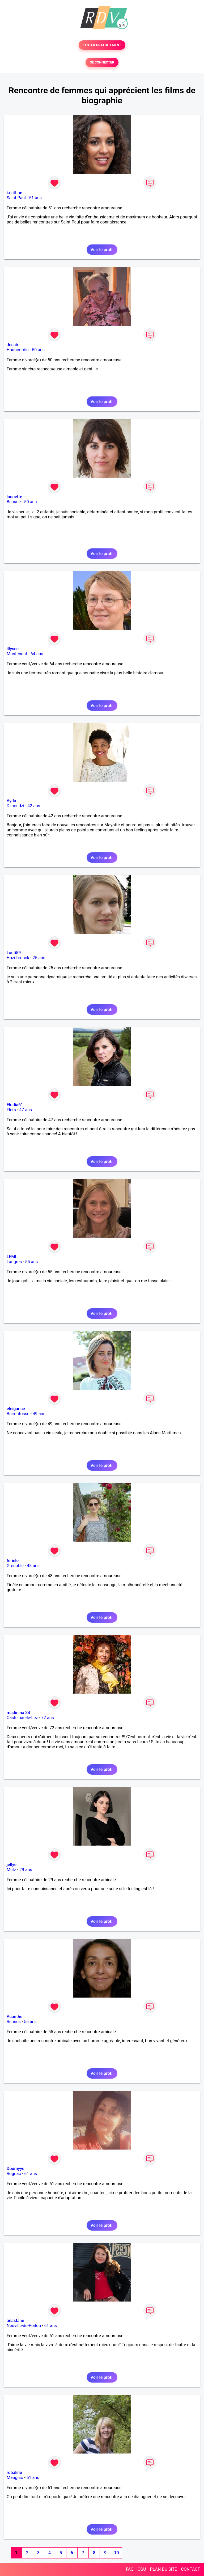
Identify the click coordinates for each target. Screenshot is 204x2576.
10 (116, 2552)
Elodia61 (15, 1104)
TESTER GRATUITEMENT (102, 45)
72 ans (47, 1717)
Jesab (12, 344)
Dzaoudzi (15, 805)
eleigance (16, 1408)
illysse (13, 648)
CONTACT (190, 2569)
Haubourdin (18, 349)
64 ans (37, 653)
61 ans (30, 2173)
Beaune (14, 501)
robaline (14, 2472)
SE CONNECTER (102, 62)
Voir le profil (102, 249)
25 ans (38, 957)
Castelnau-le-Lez (22, 1717)
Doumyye (15, 2168)
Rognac (14, 2173)
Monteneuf (17, 653)
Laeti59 (14, 952)
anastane (15, 2320)
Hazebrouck (18, 957)
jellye (11, 1864)
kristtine (14, 192)
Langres (14, 1261)
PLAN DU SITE (163, 2569)
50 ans (38, 349)
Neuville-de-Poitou (24, 2325)
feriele (13, 1560)
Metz (11, 1869)
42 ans (33, 805)
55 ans (31, 1261)
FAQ (130, 2569)
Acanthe (14, 2016)
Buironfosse (18, 1413)
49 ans (39, 1413)
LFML (12, 1256)
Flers (11, 1109)
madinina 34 (18, 1712)
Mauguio (15, 2477)
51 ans (35, 197)
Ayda (11, 800)
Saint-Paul (16, 197)
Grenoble (15, 1565)
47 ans (25, 1109)
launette (14, 496)
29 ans (25, 1869)
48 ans (33, 1565)
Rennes (14, 2021)
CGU (142, 2569)
